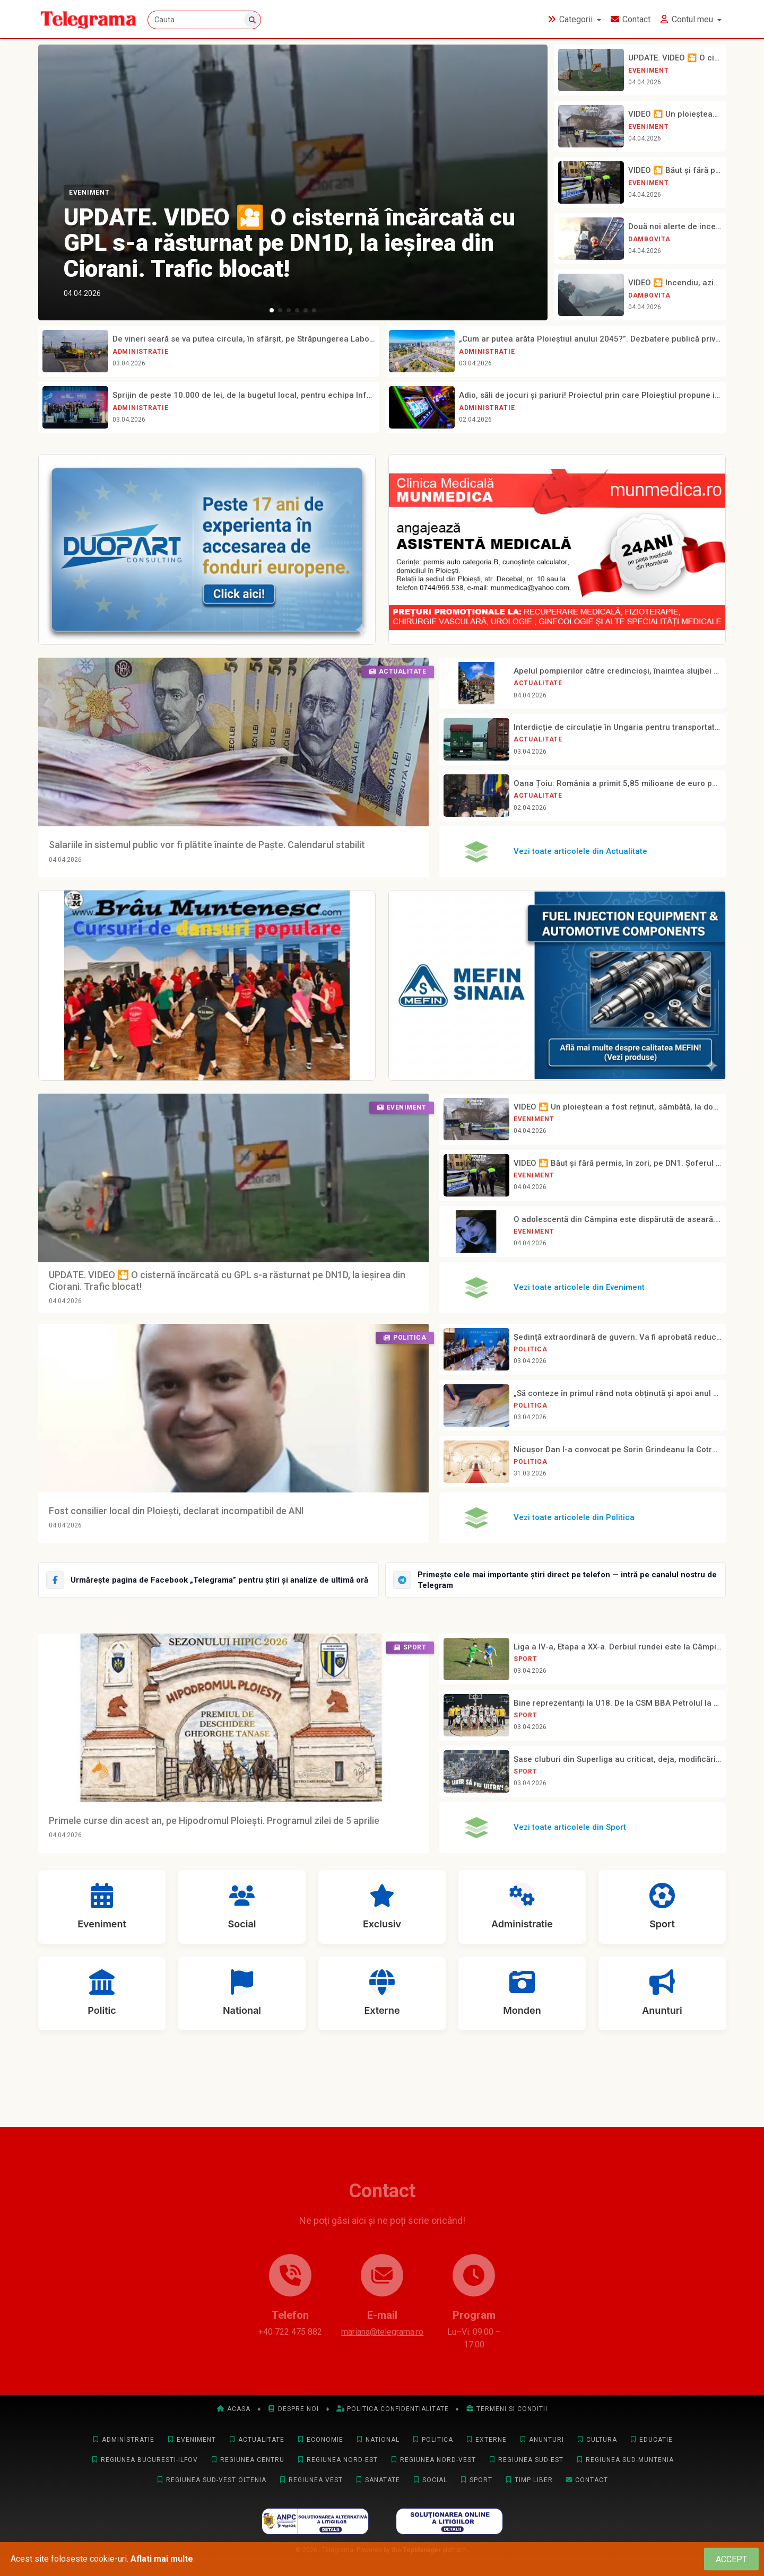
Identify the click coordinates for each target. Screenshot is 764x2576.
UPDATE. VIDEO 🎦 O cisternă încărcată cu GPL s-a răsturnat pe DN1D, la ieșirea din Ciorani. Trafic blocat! (289, 243)
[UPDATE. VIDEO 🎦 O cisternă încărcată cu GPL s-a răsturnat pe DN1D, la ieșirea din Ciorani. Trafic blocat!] (293, 182)
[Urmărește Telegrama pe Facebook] (208, 1580)
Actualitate (538, 683)
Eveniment (89, 192)
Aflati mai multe (162, 2559)
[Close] (731, 2559)
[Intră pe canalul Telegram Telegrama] (555, 1580)
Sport (525, 1659)
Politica (531, 1349)
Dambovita (649, 239)
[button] (272, 310)
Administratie (140, 351)
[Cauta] (204, 20)
